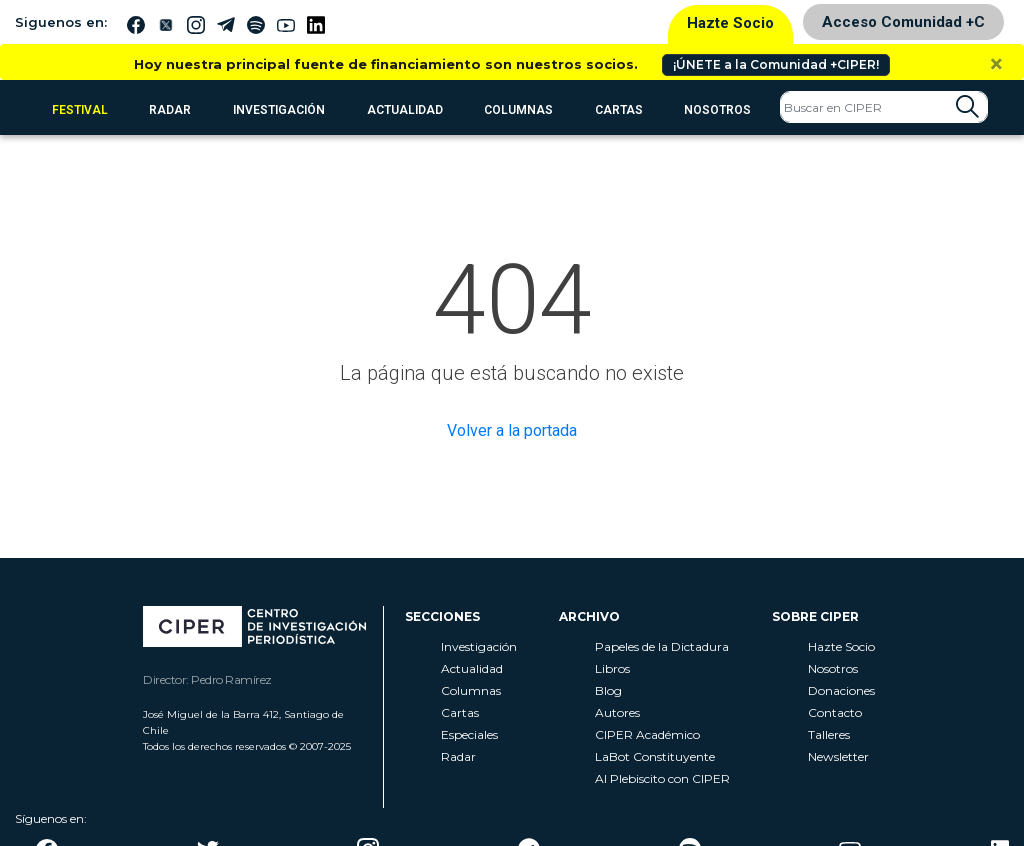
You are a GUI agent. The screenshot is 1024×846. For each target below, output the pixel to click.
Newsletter (838, 756)
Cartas (619, 110)
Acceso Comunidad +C (903, 22)
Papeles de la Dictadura (662, 646)
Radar (458, 756)
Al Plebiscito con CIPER (662, 778)
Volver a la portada (512, 430)
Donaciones (841, 690)
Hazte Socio (730, 23)
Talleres (829, 734)
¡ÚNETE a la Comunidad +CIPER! (776, 64)
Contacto (835, 712)
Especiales (469, 734)
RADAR (170, 110)
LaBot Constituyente (655, 756)
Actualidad (405, 110)
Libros (612, 668)
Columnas (518, 110)
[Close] (996, 64)
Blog (608, 690)
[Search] (884, 107)
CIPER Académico (647, 734)
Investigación (279, 110)
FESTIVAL (80, 110)
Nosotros (717, 110)
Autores (617, 712)
